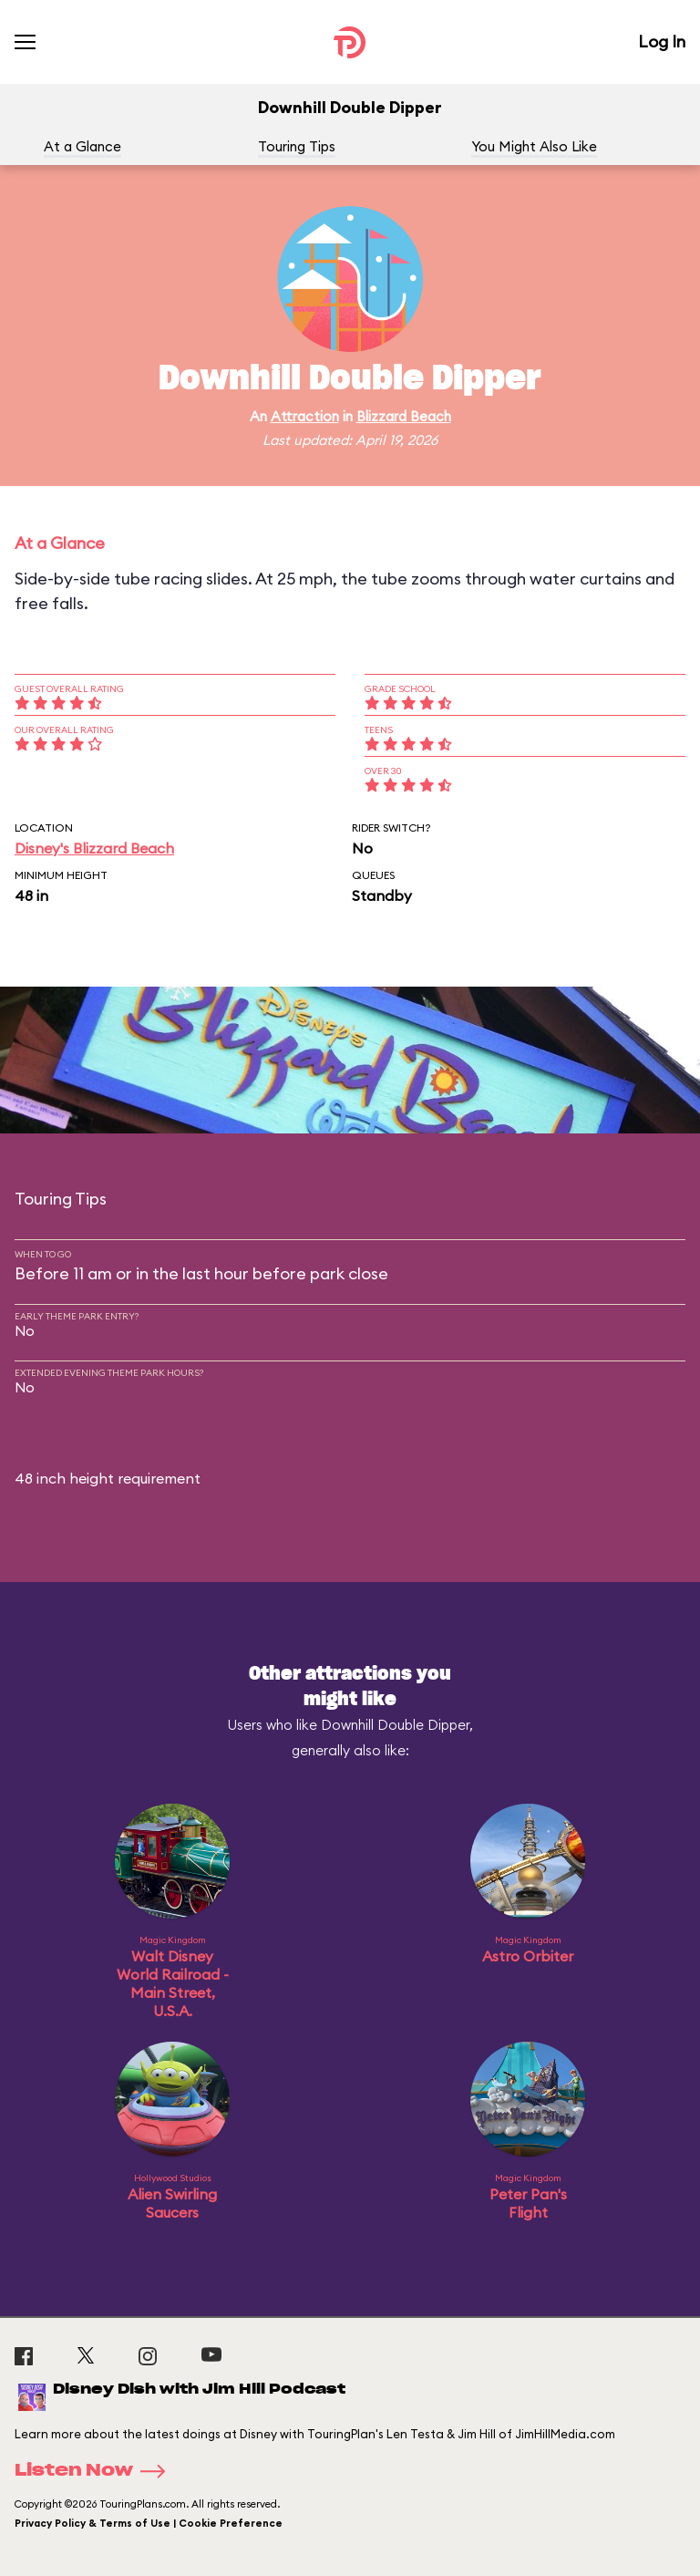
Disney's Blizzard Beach (94, 848)
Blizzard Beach (403, 416)
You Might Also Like (534, 146)
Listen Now (96, 2471)
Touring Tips (296, 146)
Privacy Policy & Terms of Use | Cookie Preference (149, 2523)
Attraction (305, 416)
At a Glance (82, 146)
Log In (661, 41)
